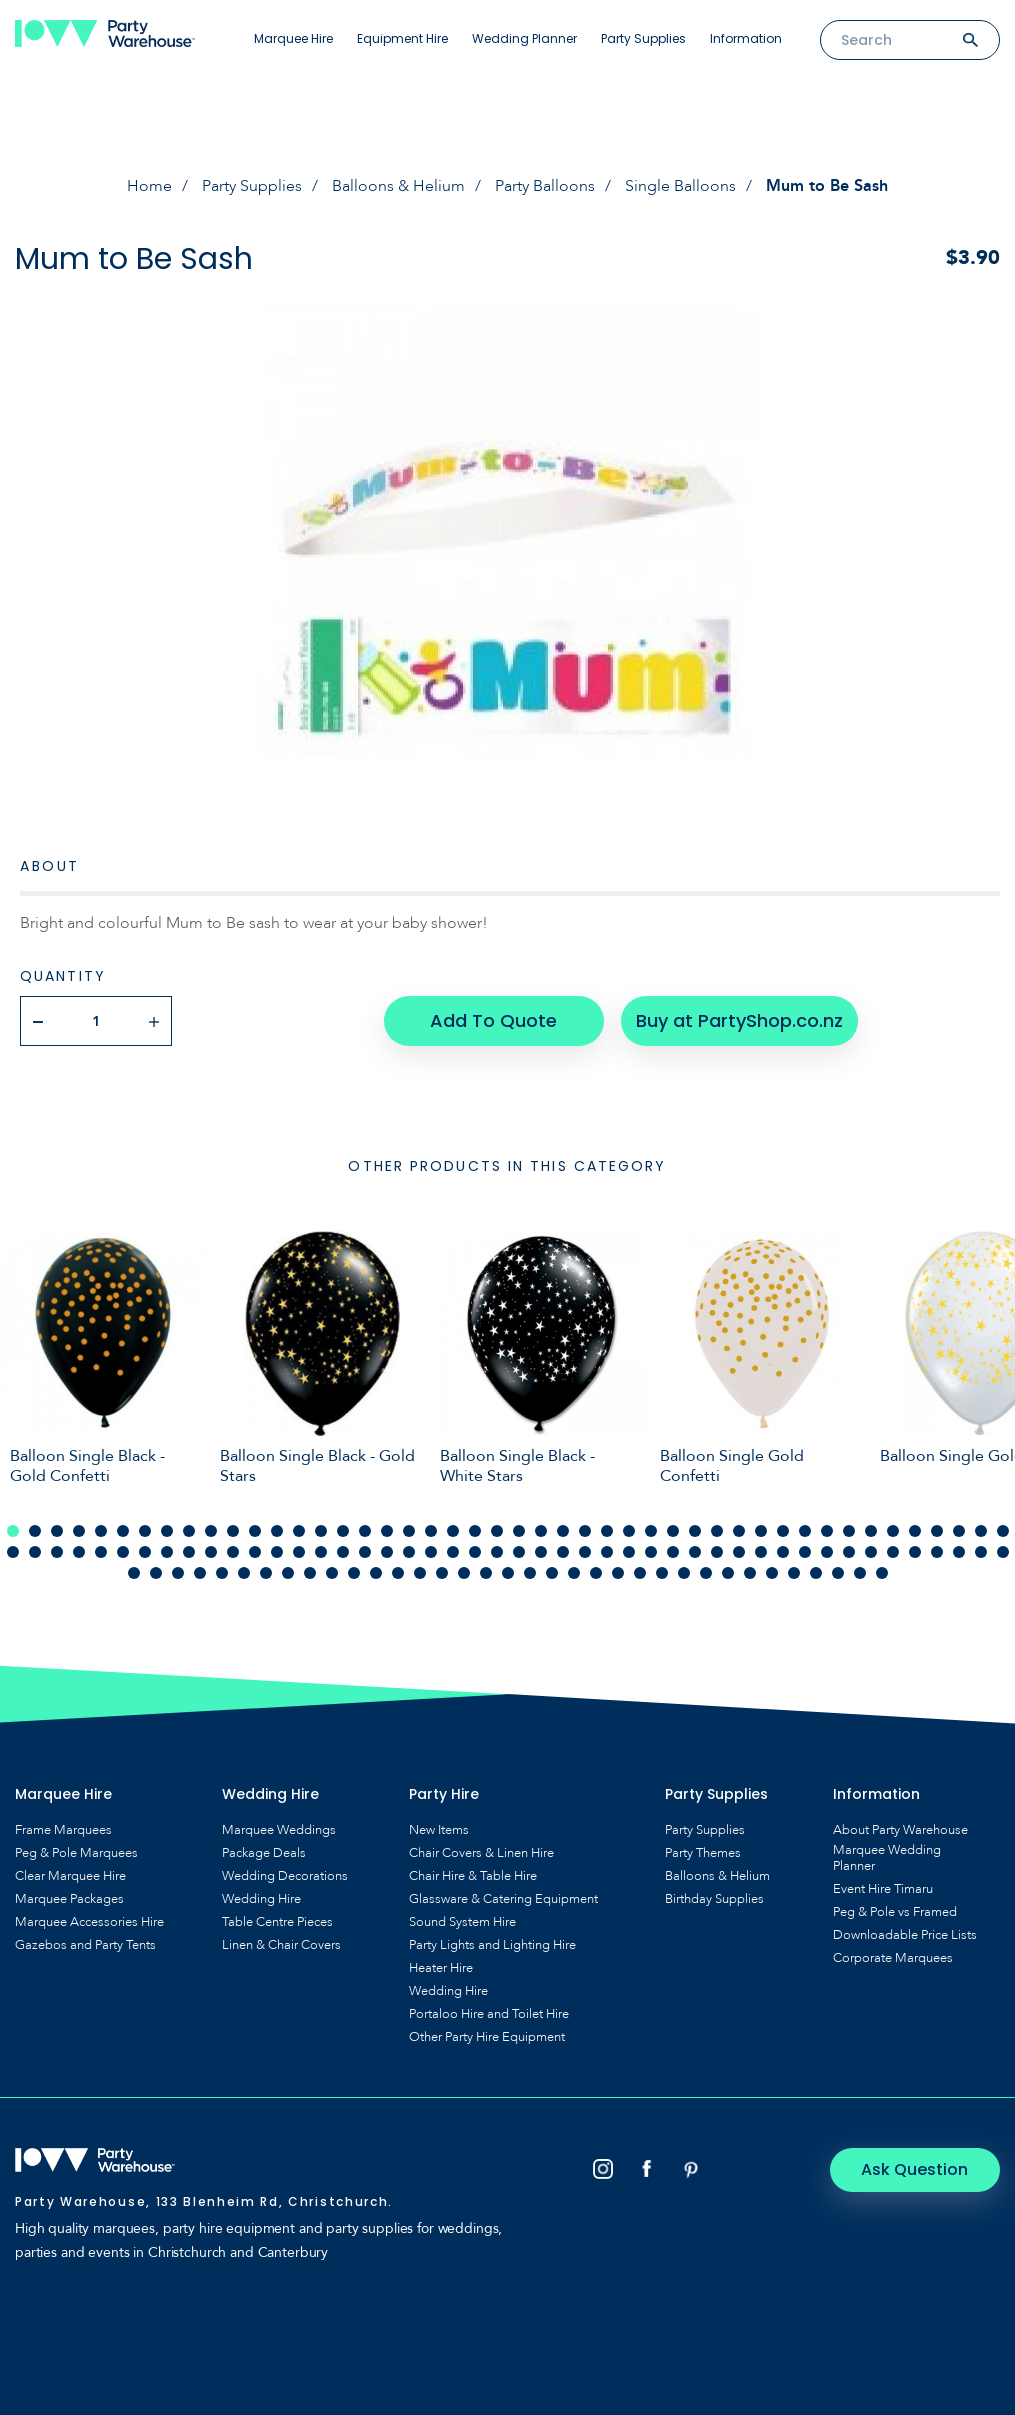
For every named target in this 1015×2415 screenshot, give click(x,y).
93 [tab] (134, 1573)
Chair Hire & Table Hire (473, 1876)
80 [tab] (739, 1552)
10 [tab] (211, 1531)
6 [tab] (123, 1531)
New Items (439, 1830)
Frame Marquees (63, 1830)
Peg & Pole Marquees (76, 1853)
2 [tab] (35, 1531)
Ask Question (915, 2169)
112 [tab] (552, 1573)
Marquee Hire (293, 38)
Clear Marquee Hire (70, 1876)
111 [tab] (530, 1573)
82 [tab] (783, 1552)
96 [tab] (200, 1573)
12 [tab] (255, 1531)
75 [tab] (629, 1552)
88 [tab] (915, 1552)
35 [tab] (761, 1531)
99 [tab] (266, 1573)
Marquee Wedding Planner (887, 1858)
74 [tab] (607, 1552)
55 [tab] (189, 1552)
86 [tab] (871, 1552)
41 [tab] (893, 1531)
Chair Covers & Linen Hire (481, 1853)
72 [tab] (563, 1552)
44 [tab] (959, 1531)
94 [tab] (156, 1573)
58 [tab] (255, 1552)
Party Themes (703, 1853)
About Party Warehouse (900, 1830)
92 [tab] (1003, 1552)
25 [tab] (541, 1531)
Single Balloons (680, 186)
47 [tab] (13, 1552)
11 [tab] (233, 1531)
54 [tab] (167, 1552)
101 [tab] (310, 1573)
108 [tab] (464, 1573)
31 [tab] (673, 1531)
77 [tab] (673, 1552)
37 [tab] (805, 1531)
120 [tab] (728, 1573)
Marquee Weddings (279, 1830)
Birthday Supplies (714, 1899)
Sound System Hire (462, 1922)
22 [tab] (475, 1531)
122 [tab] (772, 1573)
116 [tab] (640, 1573)
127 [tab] (882, 1573)
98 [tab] (244, 1573)
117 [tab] (662, 1573)
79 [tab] (717, 1552)
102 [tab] (332, 1573)
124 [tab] (816, 1573)
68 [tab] (475, 1552)
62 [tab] (343, 1552)
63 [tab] (365, 1552)
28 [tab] (607, 1531)
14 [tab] (299, 1531)
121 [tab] (750, 1573)
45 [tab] (981, 1531)
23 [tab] (497, 1531)
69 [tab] (497, 1552)
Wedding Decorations (285, 1876)
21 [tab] (453, 1531)
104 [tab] (376, 1573)
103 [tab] (354, 1573)
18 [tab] (387, 1531)
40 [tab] (871, 1531)
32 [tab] (695, 1531)
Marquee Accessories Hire (89, 1922)
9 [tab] (189, 1531)
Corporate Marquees (893, 1958)
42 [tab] (915, 1531)
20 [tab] (431, 1531)
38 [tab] (827, 1531)
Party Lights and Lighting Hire (492, 1945)
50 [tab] (79, 1552)
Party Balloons (545, 186)
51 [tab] (101, 1552)
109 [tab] (486, 1573)
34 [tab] (739, 1531)
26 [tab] (563, 1531)
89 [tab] (937, 1552)
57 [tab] (233, 1552)
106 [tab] (420, 1573)
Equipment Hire (402, 38)
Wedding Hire (261, 1899)
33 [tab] (717, 1531)
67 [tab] (453, 1552)
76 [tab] (651, 1552)
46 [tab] (1003, 1531)
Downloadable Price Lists (905, 1935)
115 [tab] (618, 1573)
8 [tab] (167, 1531)
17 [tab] (365, 1531)
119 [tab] (706, 1573)
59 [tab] (277, 1552)
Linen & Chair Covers (281, 1945)
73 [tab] (585, 1552)
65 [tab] (409, 1552)
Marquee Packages (69, 1899)
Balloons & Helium (398, 186)
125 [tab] (838, 1573)
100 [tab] (288, 1573)
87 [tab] (893, 1552)
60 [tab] (299, 1552)
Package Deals (264, 1853)
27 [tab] (585, 1531)
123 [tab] (794, 1573)
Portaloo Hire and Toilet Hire (489, 2014)
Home (149, 186)
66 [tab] (431, 1552)
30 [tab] (651, 1531)
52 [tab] (123, 1552)
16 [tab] (343, 1531)
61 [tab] (321, 1552)
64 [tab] (387, 1552)
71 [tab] (541, 1552)
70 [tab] (519, 1552)
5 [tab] (101, 1531)
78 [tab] (695, 1552)
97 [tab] (222, 1573)
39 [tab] (849, 1531)
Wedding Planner (524, 38)
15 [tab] (321, 1531)
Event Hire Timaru (883, 1889)
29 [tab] (629, 1531)
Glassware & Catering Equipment (503, 1899)
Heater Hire (441, 1968)
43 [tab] (937, 1531)
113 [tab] (574, 1573)
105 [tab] (398, 1573)
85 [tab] (849, 1552)
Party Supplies (643, 38)
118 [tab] (684, 1573)
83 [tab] (805, 1552)
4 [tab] (79, 1531)
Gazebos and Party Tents (85, 1945)
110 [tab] (508, 1573)
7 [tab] (145, 1531)
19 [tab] (409, 1531)
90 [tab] (959, 1552)
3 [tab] (57, 1531)
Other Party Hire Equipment (487, 2037)
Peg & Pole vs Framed (895, 1912)
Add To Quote (493, 1020)
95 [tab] (178, 1573)
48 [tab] (35, 1552)
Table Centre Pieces (277, 1922)
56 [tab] (211, 1552)
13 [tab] (277, 1531)
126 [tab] (860, 1573)
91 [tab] (981, 1552)
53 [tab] (145, 1552)
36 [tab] (783, 1531)
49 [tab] (57, 1552)
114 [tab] (596, 1573)
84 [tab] (827, 1552)
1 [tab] (13, 1531)
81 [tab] (761, 1552)
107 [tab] (442, 1573)
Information (746, 38)
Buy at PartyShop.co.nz (739, 1020)
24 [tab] (519, 1531)
